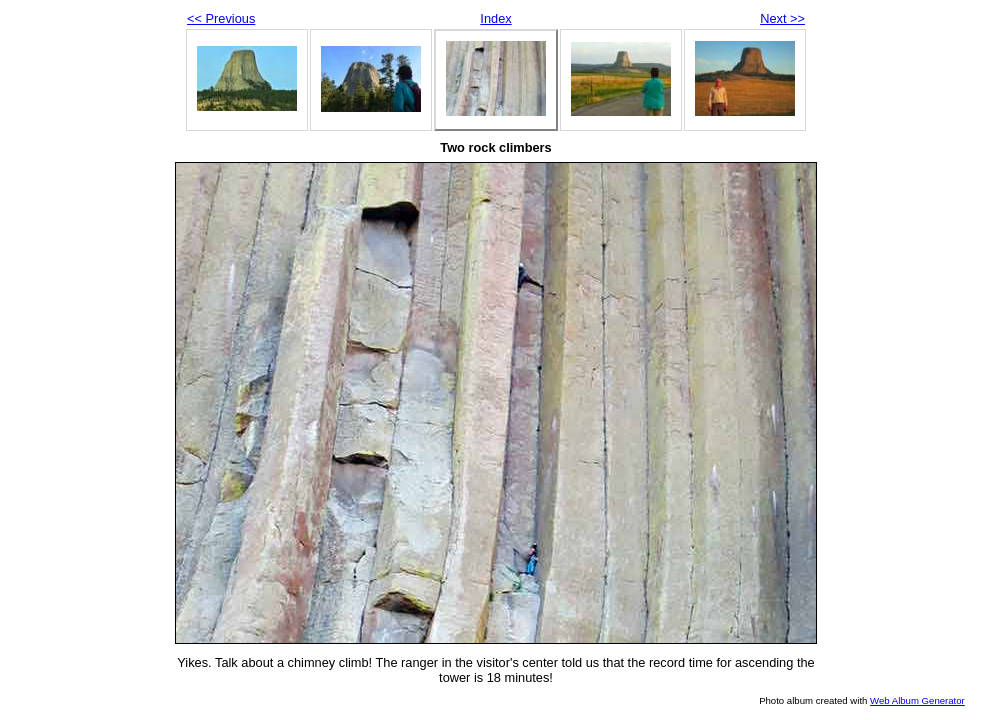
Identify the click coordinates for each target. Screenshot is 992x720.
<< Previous (221, 18)
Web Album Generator (917, 700)
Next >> (782, 18)
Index (495, 18)
